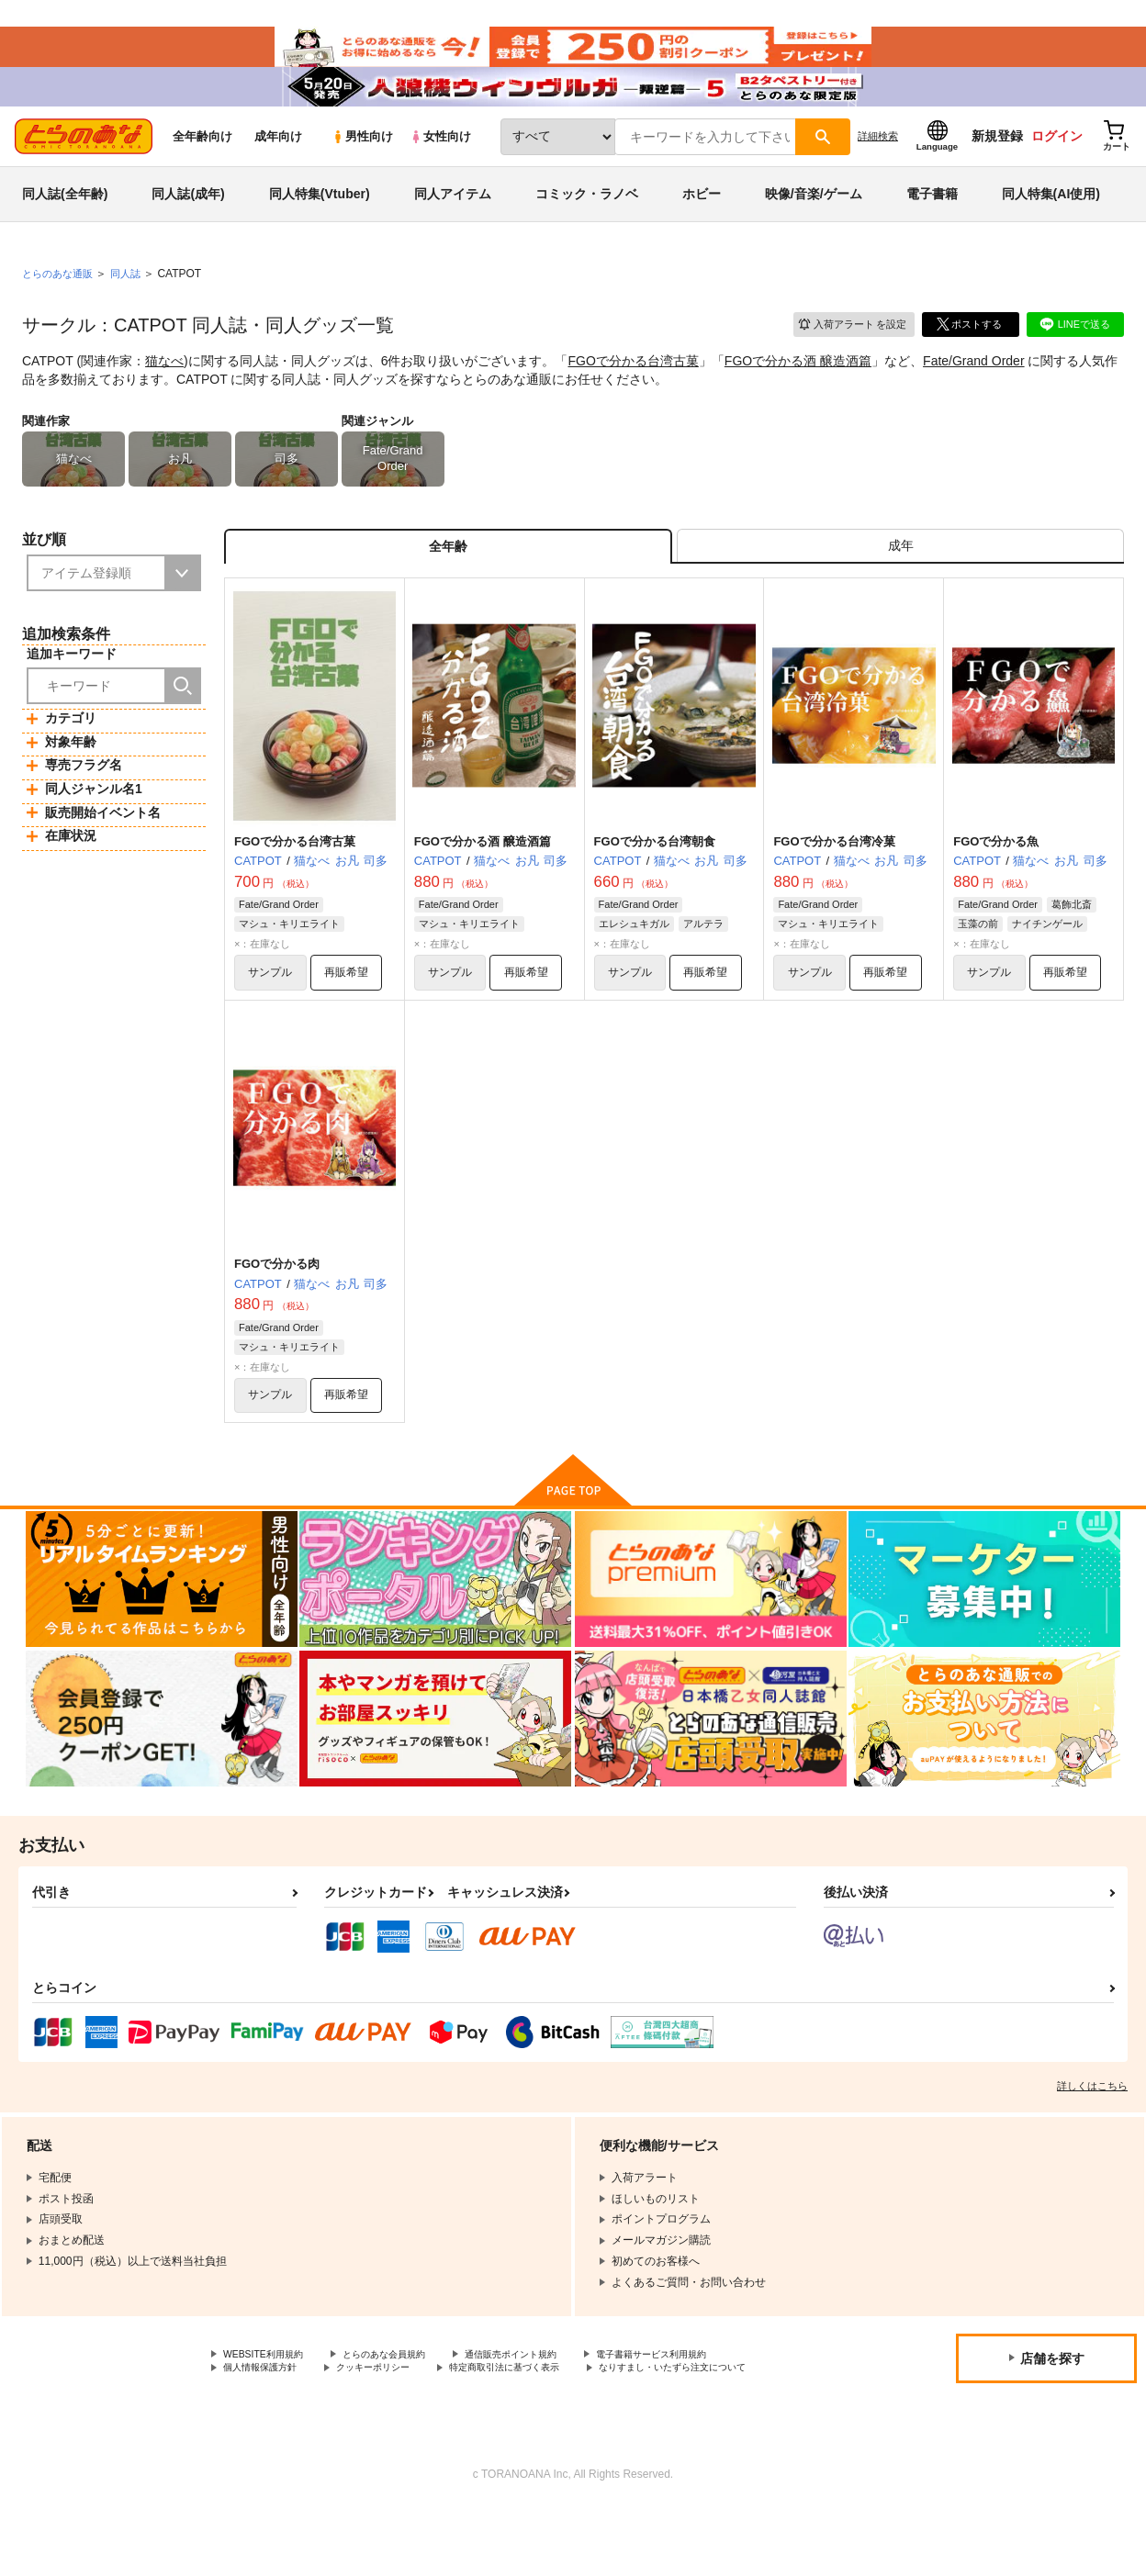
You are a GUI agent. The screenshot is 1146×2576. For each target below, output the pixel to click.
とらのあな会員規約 (405, 2405)
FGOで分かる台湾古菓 (633, 391)
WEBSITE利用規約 (270, 2405)
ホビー (701, 224)
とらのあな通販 (60, 303)
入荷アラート (845, 353)
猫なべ (164, 391)
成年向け (278, 167)
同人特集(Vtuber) (319, 224)
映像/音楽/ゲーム (813, 224)
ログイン (1057, 166)
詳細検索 (878, 166)
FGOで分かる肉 (277, 1308)
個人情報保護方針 (267, 2420)
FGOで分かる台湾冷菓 (833, 881)
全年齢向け (202, 167)
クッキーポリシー (395, 2420)
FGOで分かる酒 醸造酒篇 (798, 391)
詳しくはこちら (1092, 2135)
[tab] (900, 581)
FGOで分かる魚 (996, 881)
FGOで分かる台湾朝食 (654, 881)
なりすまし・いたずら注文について (311, 2435)
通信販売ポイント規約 (550, 2405)
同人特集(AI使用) (1051, 224)
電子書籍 (932, 224)
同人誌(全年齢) (64, 224)
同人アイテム (452, 224)
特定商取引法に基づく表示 (544, 2420)
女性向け (440, 167)
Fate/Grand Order (974, 391)
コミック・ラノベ (586, 224)
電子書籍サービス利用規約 (711, 2405)
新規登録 (997, 166)
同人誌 (133, 303)
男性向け (362, 167)
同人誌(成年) (188, 224)
